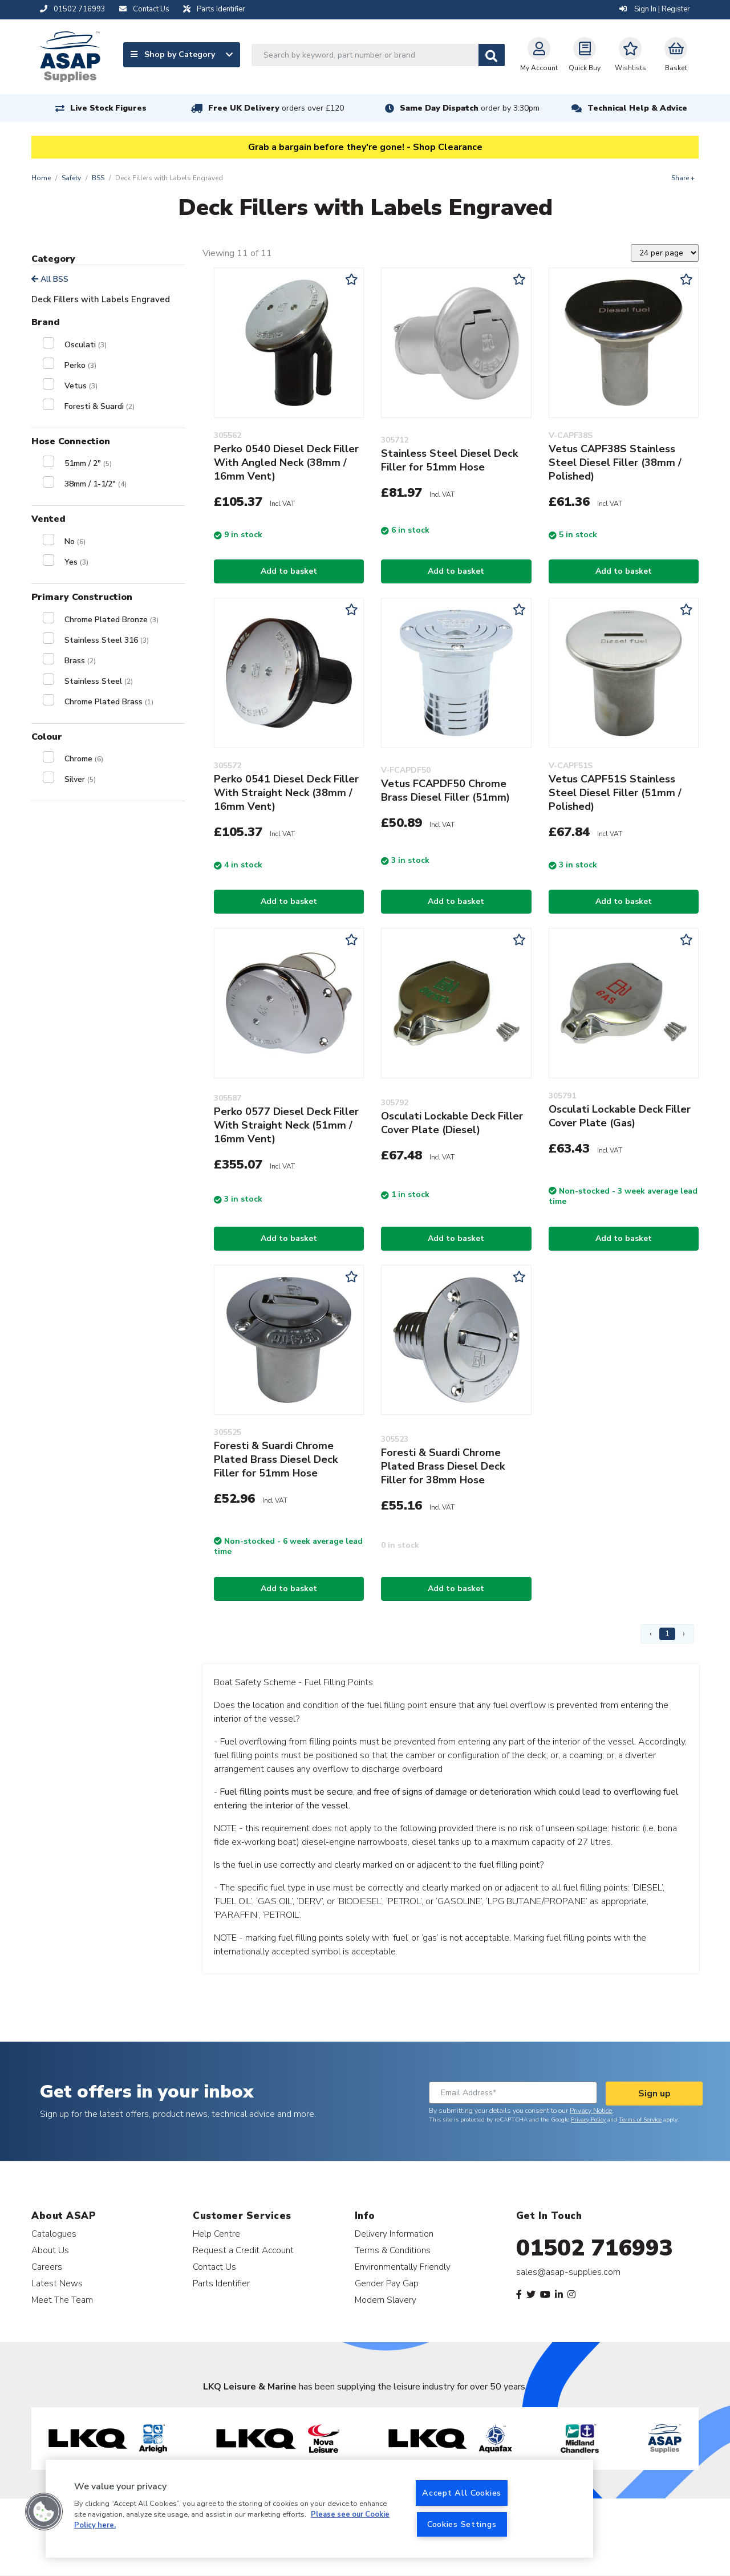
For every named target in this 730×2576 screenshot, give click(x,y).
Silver (80, 779)
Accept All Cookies (461, 2492)
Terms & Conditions (393, 2250)
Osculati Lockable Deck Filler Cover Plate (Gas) (620, 1116)
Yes (76, 562)
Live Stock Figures (108, 108)
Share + (683, 177)
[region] (319, 2509)
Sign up (654, 2093)
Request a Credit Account (243, 2250)
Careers (46, 2267)
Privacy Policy (588, 2120)
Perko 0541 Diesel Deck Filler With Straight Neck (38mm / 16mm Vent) (286, 792)
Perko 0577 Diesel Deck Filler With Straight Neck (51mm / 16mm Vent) (286, 1125)
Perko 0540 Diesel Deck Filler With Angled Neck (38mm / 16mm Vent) (286, 462)
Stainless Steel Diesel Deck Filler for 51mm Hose (449, 460)
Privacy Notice (591, 2110)
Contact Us (214, 2267)
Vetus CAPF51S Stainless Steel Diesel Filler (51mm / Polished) (615, 792)
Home (41, 177)
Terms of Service (640, 2120)
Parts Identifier (221, 2283)
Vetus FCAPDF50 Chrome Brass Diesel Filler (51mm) (445, 790)
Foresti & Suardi (99, 406)
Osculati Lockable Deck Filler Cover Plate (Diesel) (452, 1123)
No (75, 541)
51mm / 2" (88, 463)
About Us (50, 2250)
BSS (98, 177)
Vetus (81, 385)
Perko (80, 365)
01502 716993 (594, 2248)
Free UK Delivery (276, 108)
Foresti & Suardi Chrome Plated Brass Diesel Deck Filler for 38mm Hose (443, 1466)
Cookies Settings (462, 2524)
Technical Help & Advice (637, 108)
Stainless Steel (98, 681)
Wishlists (630, 54)
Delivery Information (394, 2234)
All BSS (49, 279)
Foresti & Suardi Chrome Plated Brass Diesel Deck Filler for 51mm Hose (276, 1459)
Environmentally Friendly (403, 2267)
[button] (44, 2511)
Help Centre (216, 2234)
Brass (80, 660)
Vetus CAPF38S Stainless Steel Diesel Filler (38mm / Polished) (615, 462)
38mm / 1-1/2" (95, 483)
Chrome (83, 758)
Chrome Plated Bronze (111, 619)
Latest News (57, 2283)
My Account (539, 54)
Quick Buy (585, 54)
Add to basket (289, 571)
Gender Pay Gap (387, 2283)
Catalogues (53, 2234)
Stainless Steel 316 (106, 640)
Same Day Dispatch (470, 108)
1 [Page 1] (667, 1633)
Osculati (85, 344)
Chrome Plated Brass (108, 701)
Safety (71, 177)
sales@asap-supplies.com (568, 2272)
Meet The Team (62, 2300)
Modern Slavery (385, 2300)
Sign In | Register (654, 9)
